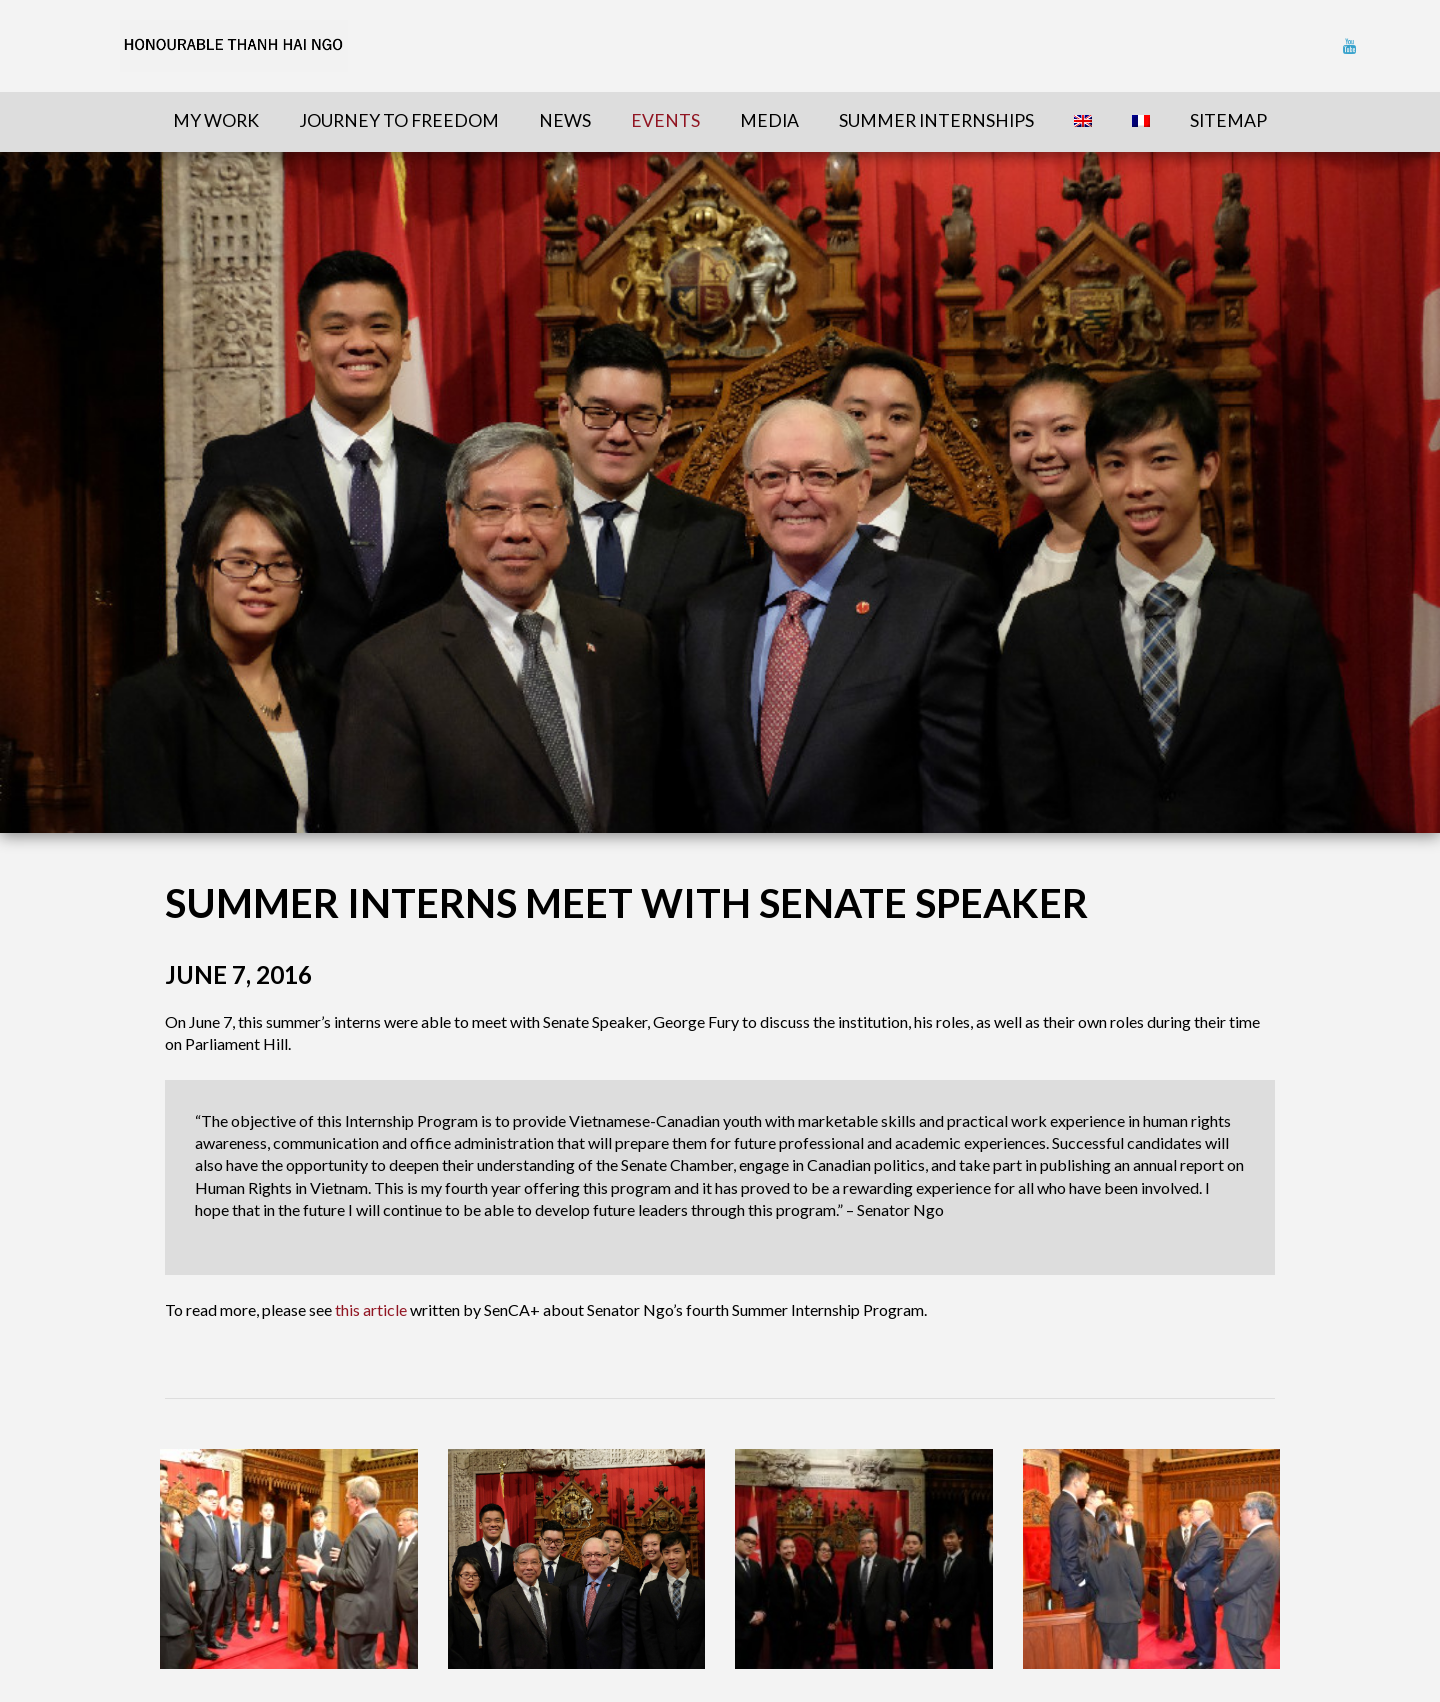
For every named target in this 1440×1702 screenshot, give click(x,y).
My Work (216, 120)
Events (665, 120)
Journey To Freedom (399, 120)
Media (769, 120)
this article (371, 1309)
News (565, 120)
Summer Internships (936, 120)
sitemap (1228, 120)
